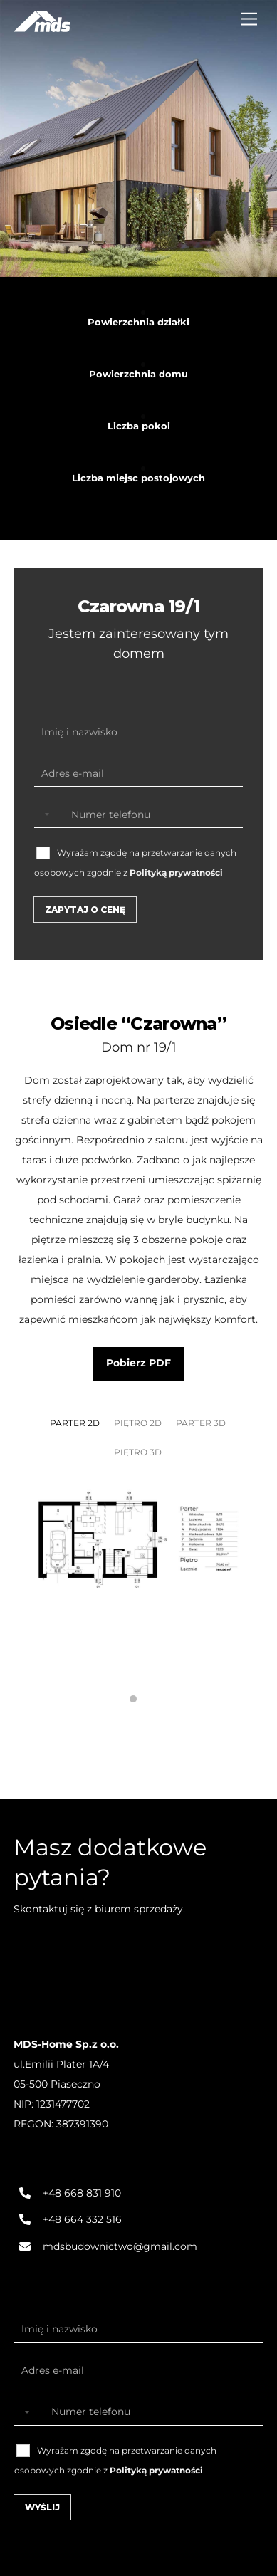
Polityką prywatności (176, 872)
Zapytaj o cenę (85, 909)
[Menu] (249, 19)
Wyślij (42, 2507)
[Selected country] (44, 814)
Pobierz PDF (138, 1362)
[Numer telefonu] (138, 814)
